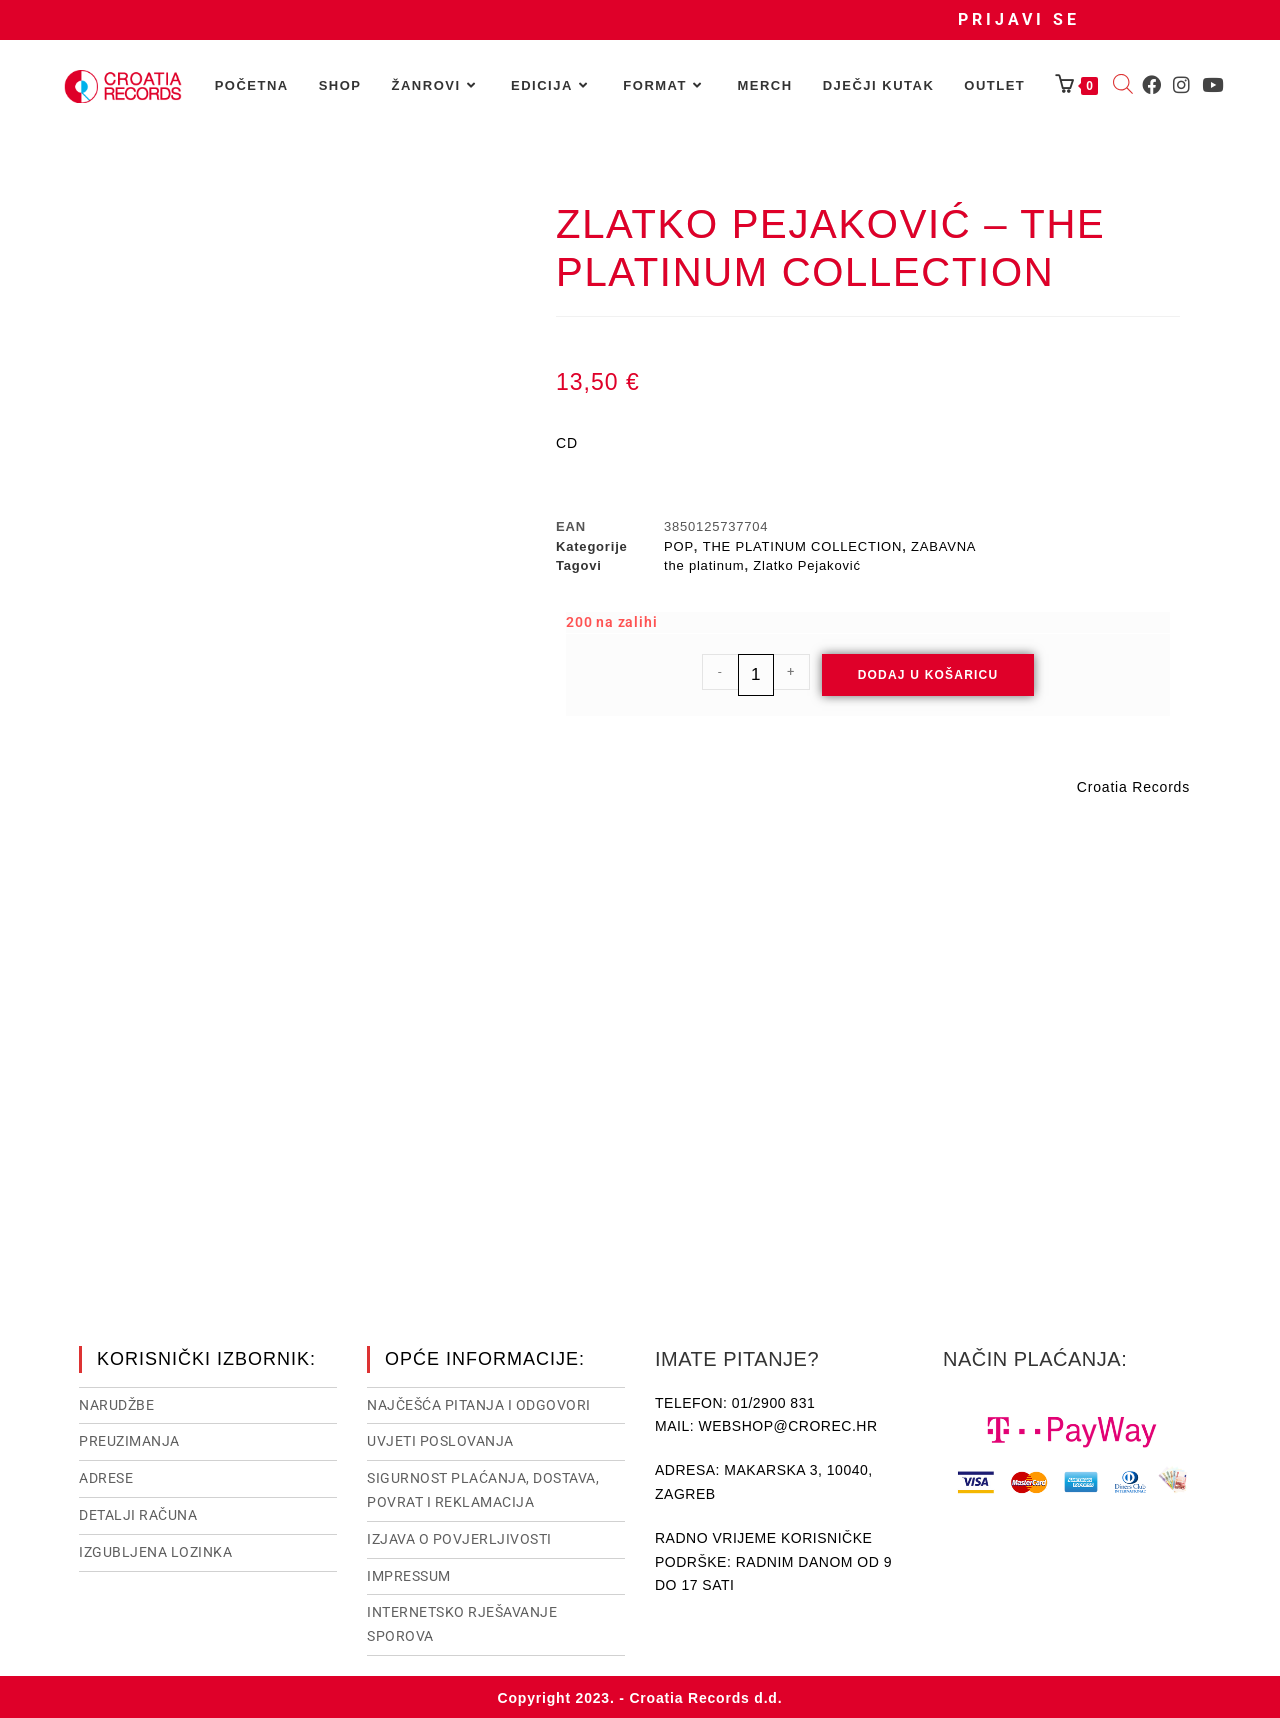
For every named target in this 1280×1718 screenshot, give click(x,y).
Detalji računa (138, 1513)
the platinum (704, 565)
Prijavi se (1019, 19)
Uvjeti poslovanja (440, 1439)
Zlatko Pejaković (806, 565)
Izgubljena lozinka (155, 1550)
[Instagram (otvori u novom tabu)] (1181, 85)
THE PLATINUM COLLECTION (802, 546)
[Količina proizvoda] (756, 675)
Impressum (409, 1574)
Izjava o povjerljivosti (459, 1537)
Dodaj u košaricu (928, 675)
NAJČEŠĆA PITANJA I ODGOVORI (479, 1403)
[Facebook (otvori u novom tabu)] (1151, 85)
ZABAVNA (943, 546)
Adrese (106, 1476)
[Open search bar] (1123, 86)
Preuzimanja (129, 1439)
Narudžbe (116, 1403)
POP (679, 546)
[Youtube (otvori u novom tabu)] (1212, 85)
